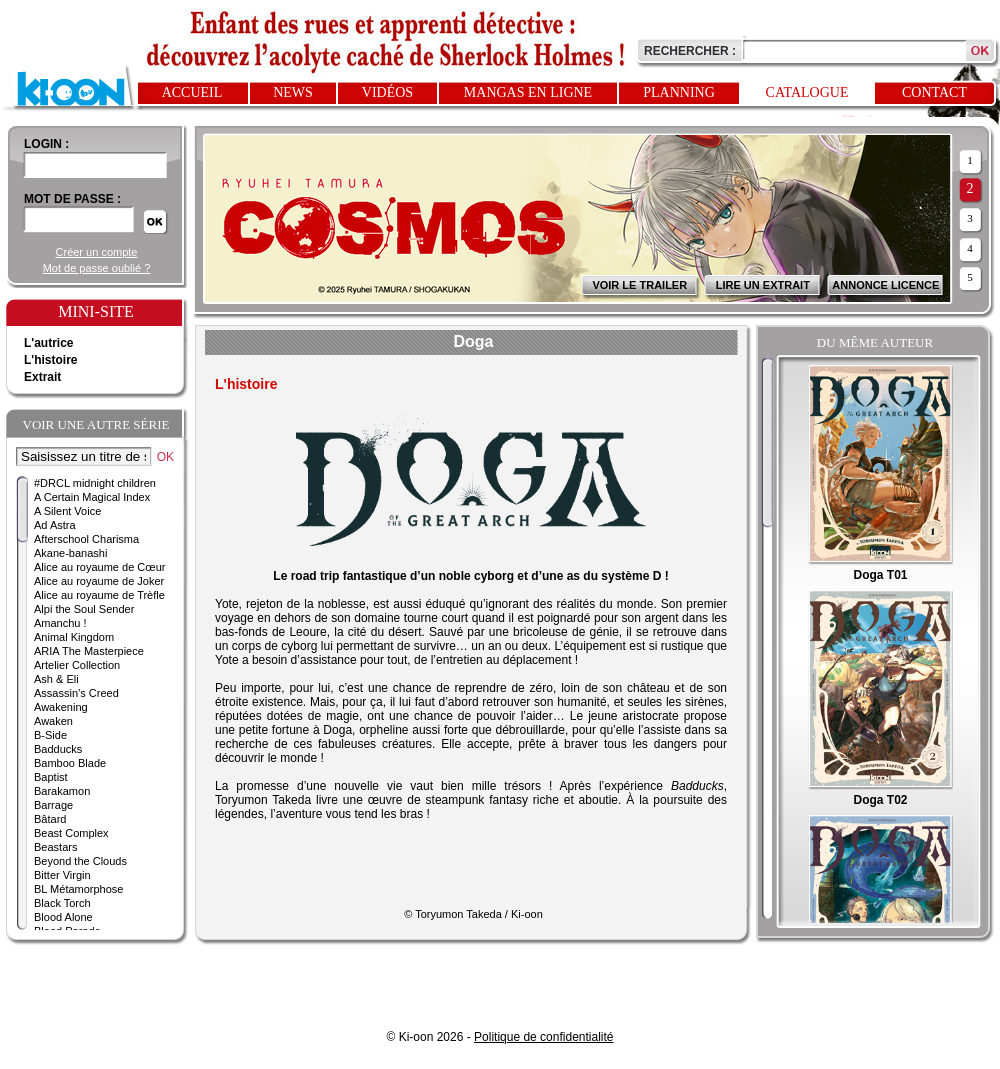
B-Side (50, 735)
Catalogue (807, 92)
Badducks (58, 749)
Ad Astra (55, 525)
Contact (934, 92)
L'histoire (51, 360)
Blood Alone (63, 917)
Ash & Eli (56, 679)
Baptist (51, 777)
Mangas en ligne (528, 92)
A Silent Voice (67, 511)
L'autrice (49, 343)
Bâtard (50, 819)
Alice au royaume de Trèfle (99, 595)
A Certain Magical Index (92, 497)
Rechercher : (690, 51)
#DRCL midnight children (95, 483)
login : (46, 144)
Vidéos (387, 92)
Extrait (42, 377)
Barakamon (62, 791)
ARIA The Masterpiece (89, 651)
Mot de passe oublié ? (97, 268)
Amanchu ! (60, 623)
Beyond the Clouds (80, 861)
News (293, 92)
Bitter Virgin (62, 875)
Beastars (55, 847)
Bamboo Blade (70, 763)
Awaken (53, 721)
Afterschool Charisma (86, 539)
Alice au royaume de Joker (99, 581)
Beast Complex (71, 833)
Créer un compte (97, 252)
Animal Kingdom (74, 637)
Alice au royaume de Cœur (99, 567)
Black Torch (62, 903)
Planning (679, 92)
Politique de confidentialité (543, 1037)
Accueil (192, 92)
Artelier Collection (77, 665)
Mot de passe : (72, 199)
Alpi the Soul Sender (84, 609)
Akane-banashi (70, 553)
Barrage (53, 805)
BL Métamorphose (78, 889)
